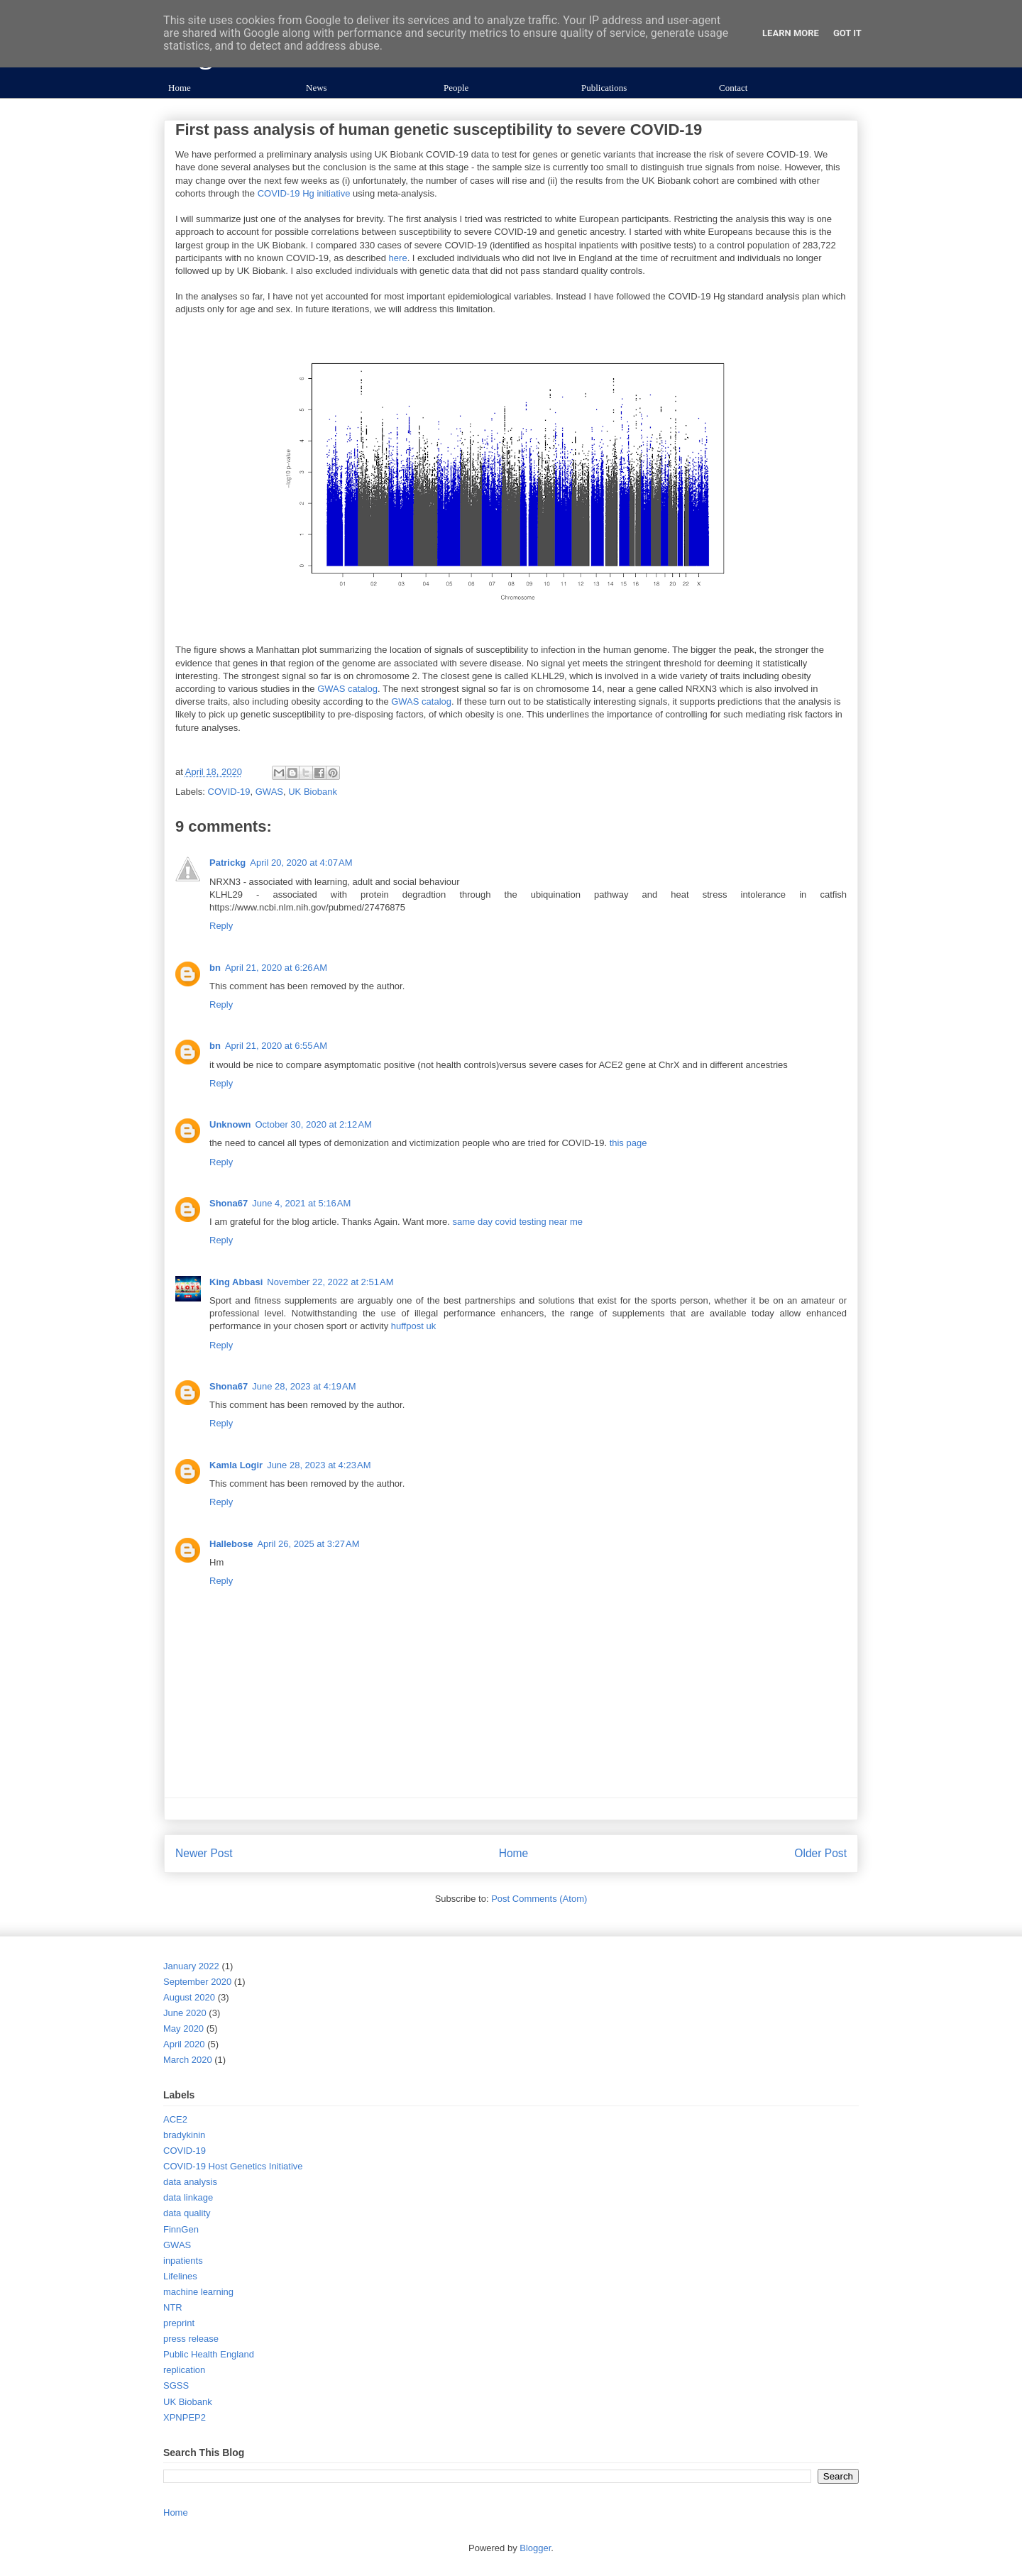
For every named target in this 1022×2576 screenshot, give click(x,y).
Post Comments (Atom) (539, 1898)
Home (179, 87)
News (316, 87)
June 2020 (185, 2013)
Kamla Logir (236, 1465)
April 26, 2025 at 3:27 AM (308, 1544)
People (456, 87)
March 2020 (187, 2059)
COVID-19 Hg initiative (304, 193)
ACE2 (175, 2119)
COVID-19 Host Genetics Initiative (233, 2166)
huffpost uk (413, 1326)
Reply (221, 925)
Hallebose (231, 1544)
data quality (187, 2213)
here (398, 258)
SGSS (176, 2385)
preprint (178, 2323)
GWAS (269, 791)
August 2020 (189, 1997)
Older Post (820, 1853)
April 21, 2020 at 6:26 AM (276, 967)
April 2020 (184, 2044)
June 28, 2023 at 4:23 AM (318, 1465)
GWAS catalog (347, 688)
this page (628, 1143)
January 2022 (191, 1966)
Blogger (535, 2548)
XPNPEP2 (184, 2417)
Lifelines (180, 2276)
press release (191, 2338)
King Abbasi (236, 1282)
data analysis (190, 2181)
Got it (847, 33)
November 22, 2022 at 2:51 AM (330, 1282)
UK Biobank (312, 791)
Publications (604, 87)
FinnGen (181, 2229)
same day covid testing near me (518, 1221)
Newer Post (204, 1853)
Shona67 (228, 1203)
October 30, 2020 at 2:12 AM (314, 1124)
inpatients (183, 2260)
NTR (172, 2307)
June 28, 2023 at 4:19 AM (304, 1386)
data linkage (188, 2197)
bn (215, 967)
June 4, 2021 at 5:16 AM (301, 1203)
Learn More (790, 33)
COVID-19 (229, 791)
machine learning (198, 2291)
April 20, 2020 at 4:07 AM (301, 862)
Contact (733, 87)
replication (184, 2370)
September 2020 (197, 1981)
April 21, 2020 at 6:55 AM (276, 1045)
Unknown (230, 1124)
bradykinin (184, 2135)
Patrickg (227, 862)
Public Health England (208, 2354)
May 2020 (183, 2028)
